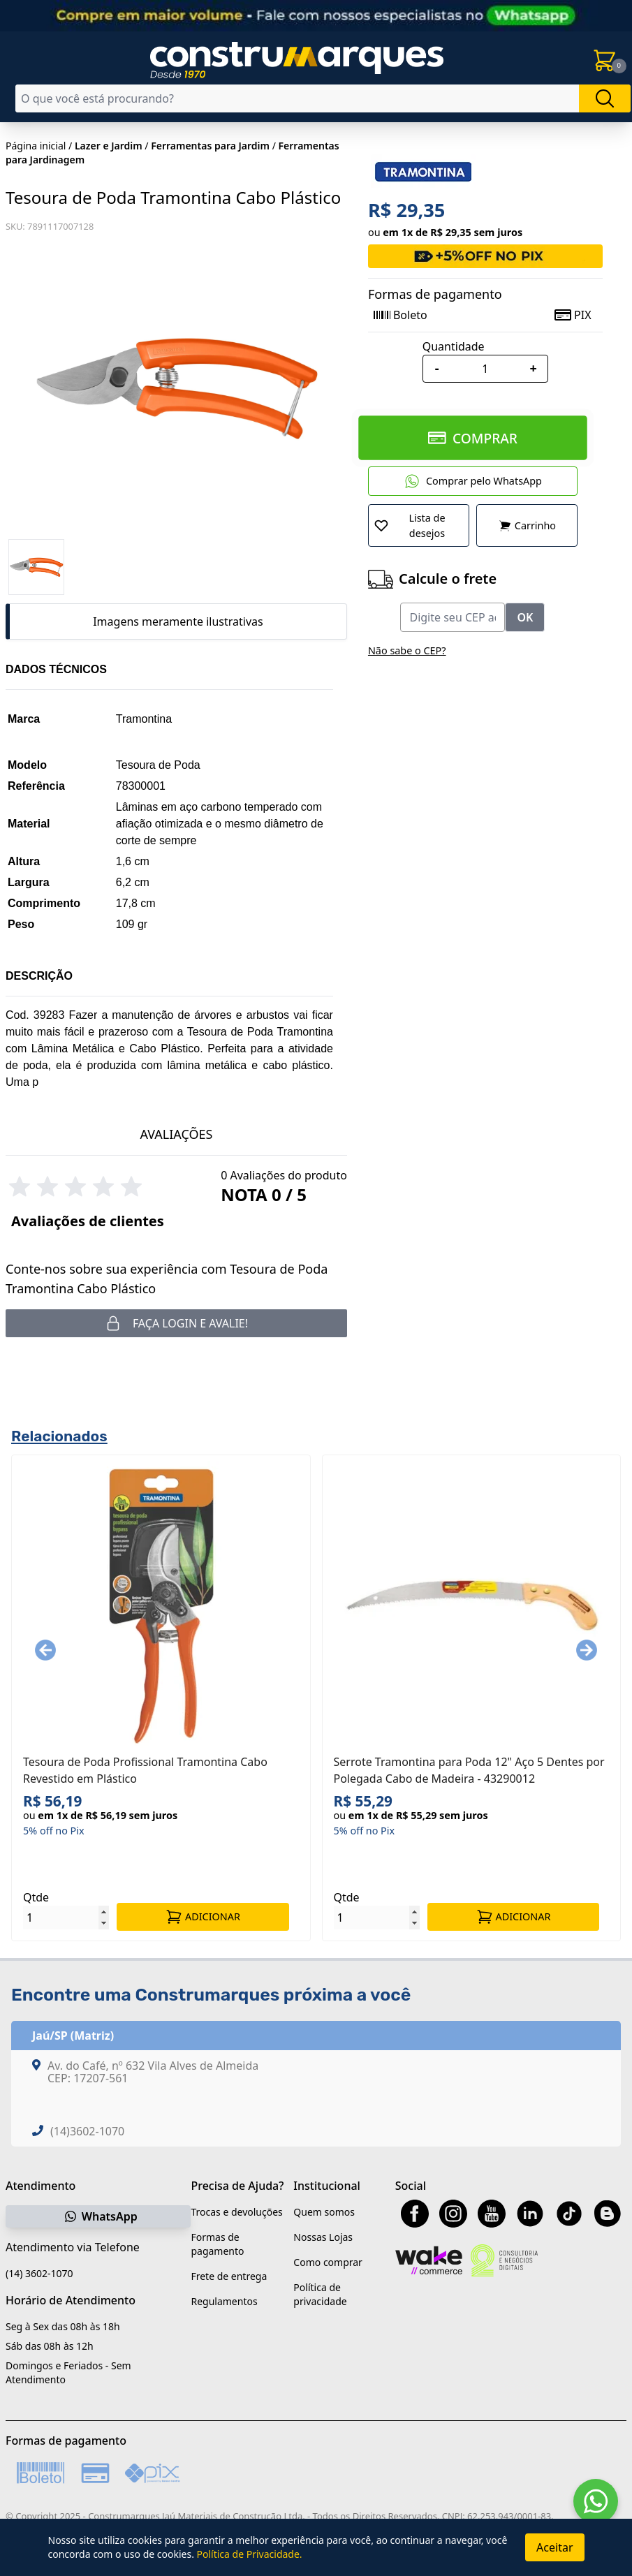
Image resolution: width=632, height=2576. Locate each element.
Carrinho (527, 526)
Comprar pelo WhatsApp (473, 481)
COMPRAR (472, 437)
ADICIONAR (203, 1916)
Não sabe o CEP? (407, 650)
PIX (572, 315)
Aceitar (554, 2547)
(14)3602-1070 (87, 2131)
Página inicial (36, 145)
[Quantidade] (485, 369)
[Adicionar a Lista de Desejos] (418, 525)
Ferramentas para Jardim (210, 145)
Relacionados (59, 1436)
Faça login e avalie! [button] (176, 1323)
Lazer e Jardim (108, 145)
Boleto (400, 315)
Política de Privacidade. (249, 2554)
